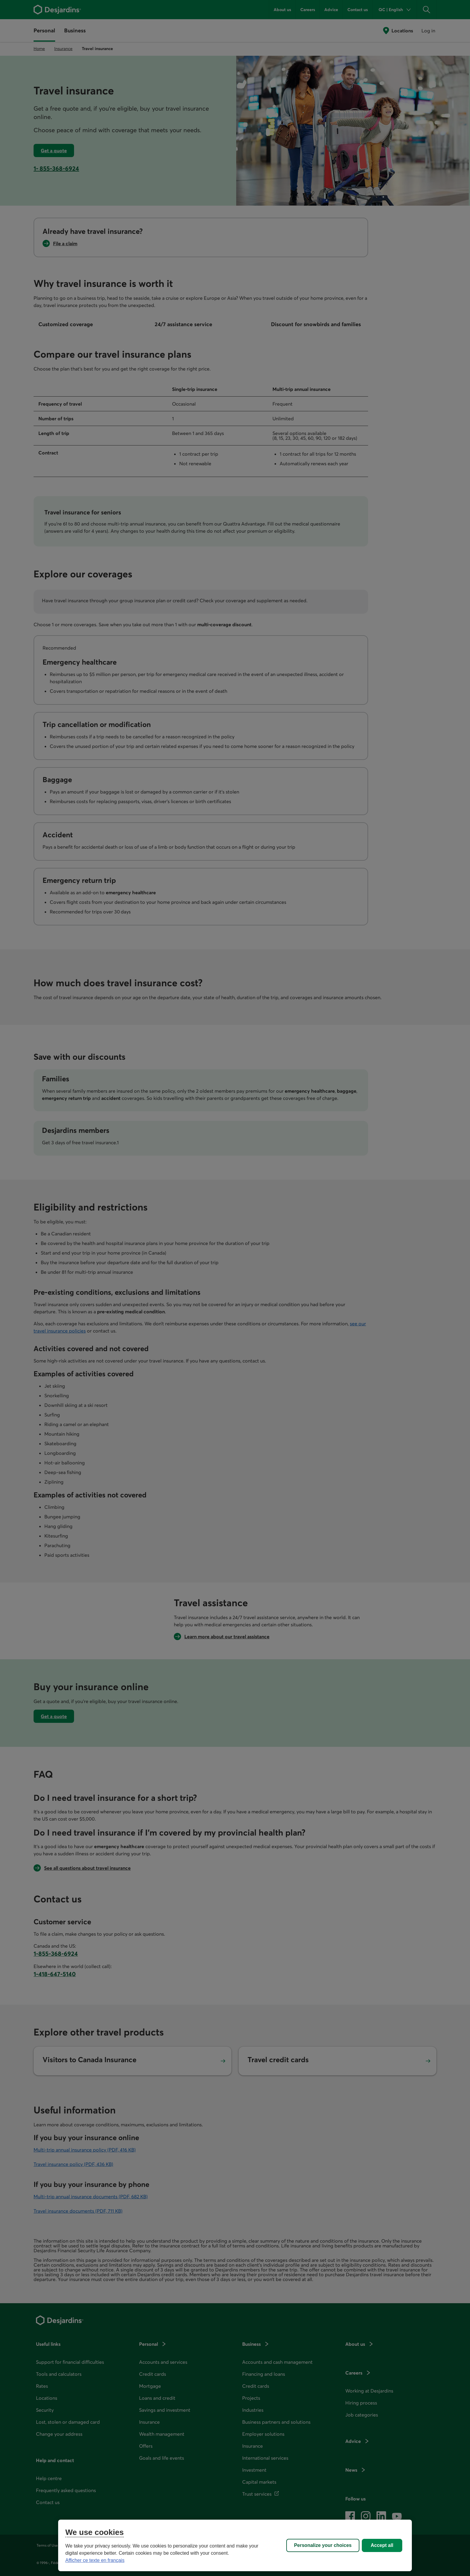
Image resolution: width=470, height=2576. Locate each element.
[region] (235, 2545)
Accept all (382, 2545)
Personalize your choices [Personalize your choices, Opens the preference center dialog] (323, 2545)
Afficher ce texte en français (94, 2560)
